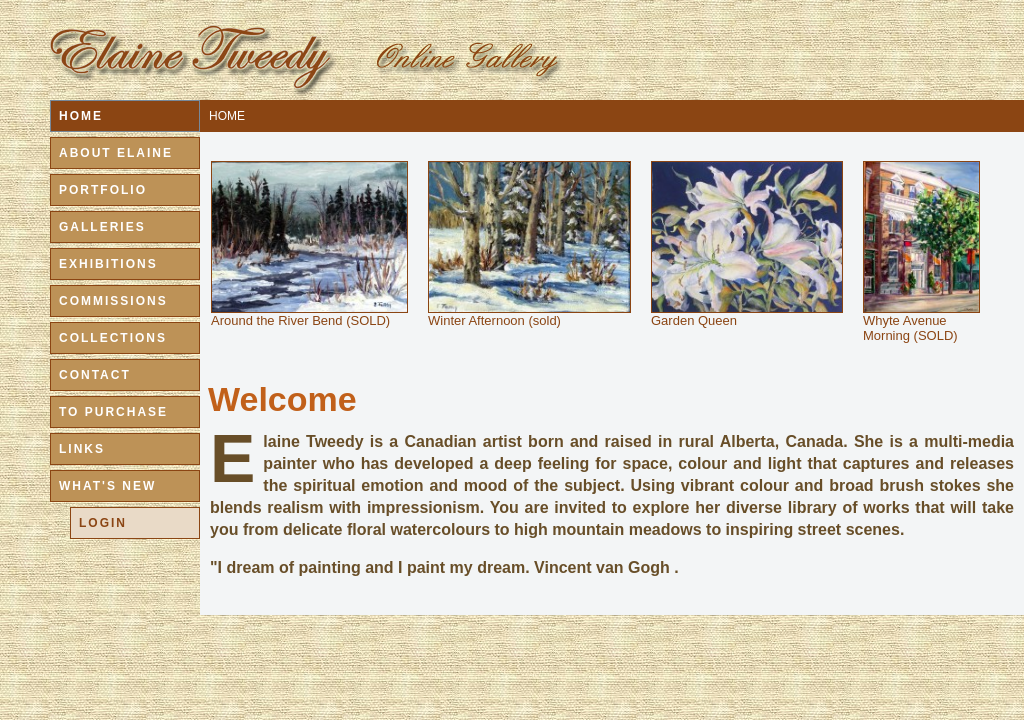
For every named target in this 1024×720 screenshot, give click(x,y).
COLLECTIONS (113, 338)
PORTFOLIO (103, 190)
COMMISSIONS (113, 301)
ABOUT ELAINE (116, 153)
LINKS (82, 449)
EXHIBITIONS (108, 264)
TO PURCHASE (113, 412)
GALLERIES (102, 227)
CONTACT (95, 375)
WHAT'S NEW (107, 486)
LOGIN (103, 523)
